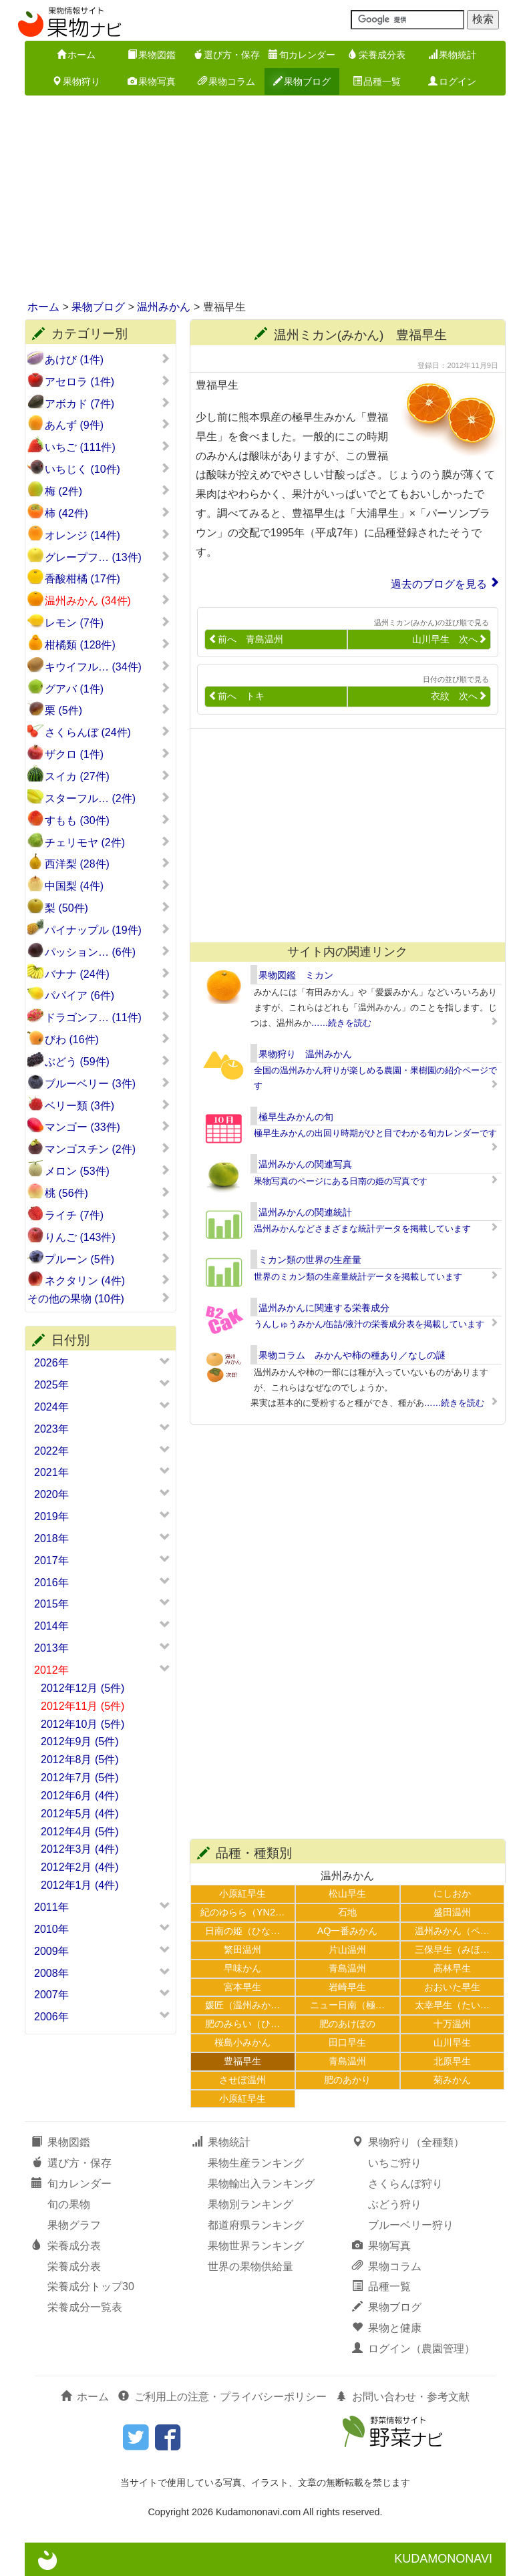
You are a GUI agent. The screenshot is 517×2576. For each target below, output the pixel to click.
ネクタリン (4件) (107, 1280)
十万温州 (452, 2023)
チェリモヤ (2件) (107, 842)
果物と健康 (386, 2328)
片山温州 (347, 1949)
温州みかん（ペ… (452, 1930)
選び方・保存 (226, 54)
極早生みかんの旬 (295, 1116)
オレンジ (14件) (107, 535)
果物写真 (152, 81)
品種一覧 (377, 81)
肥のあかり (347, 2079)
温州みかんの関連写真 (305, 1164)
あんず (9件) (107, 425)
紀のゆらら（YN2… (242, 1912)
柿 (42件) (107, 513)
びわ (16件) (107, 1039)
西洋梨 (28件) (107, 864)
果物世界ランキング (256, 2245)
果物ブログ (302, 81)
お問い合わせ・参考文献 (403, 2396)
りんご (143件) (107, 1237)
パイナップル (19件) (107, 930)
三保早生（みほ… (452, 1949)
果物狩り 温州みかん (305, 1054)
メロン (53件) (107, 1171)
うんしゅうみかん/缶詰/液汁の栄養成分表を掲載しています (369, 1324)
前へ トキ (236, 696)
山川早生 (452, 2042)
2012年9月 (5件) (80, 1741)
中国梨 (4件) (107, 886)
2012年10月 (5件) (82, 1724)
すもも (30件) (107, 820)
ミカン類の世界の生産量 (309, 1259)
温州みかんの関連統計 (305, 1212)
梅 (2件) (107, 491)
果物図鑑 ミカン (295, 975)
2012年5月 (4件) (80, 1813)
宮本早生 (242, 1987)
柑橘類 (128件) (107, 644)
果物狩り (76, 81)
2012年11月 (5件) (82, 1706)
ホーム (76, 54)
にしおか (452, 1893)
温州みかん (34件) (107, 600)
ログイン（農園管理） (413, 2348)
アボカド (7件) (107, 403)
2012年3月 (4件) (80, 1849)
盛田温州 (452, 1912)
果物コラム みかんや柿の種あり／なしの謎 (352, 1355)
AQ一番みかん (347, 1930)
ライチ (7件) (107, 1215)
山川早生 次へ (449, 639)
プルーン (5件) (107, 1259)
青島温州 (347, 1968)
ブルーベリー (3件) (107, 1083)
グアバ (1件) (107, 689)
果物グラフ (74, 2225)
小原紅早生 (242, 1893)
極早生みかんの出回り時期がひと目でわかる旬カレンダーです (375, 1133)
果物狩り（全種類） (408, 2142)
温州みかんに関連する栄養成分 (323, 1307)
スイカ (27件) (107, 776)
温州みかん (163, 307)
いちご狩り (394, 2163)
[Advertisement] (258, 199)
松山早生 (347, 1893)
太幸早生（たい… (452, 2005)
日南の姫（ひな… (242, 1930)
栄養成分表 (376, 54)
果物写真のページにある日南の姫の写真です (340, 1181)
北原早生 (452, 2061)
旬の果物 (68, 2204)
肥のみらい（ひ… (242, 2023)
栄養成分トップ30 (90, 2286)
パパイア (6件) (107, 995)
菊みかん (452, 2079)
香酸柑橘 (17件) (107, 578)
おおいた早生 (452, 1987)
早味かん (242, 1968)
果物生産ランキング (256, 2163)
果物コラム (226, 81)
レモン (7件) (107, 622)
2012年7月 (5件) (80, 1777)
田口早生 (347, 2042)
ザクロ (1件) (107, 754)
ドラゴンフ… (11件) (107, 1017)
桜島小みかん (242, 2042)
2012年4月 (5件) (80, 1831)
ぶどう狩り (394, 2204)
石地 (347, 1912)
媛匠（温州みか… (242, 2005)
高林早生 (452, 1968)
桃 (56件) (107, 1193)
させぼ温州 (242, 2079)
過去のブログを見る (439, 584)
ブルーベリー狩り (411, 2225)
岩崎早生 (347, 1987)
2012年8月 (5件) (80, 1759)
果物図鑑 (152, 54)
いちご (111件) (107, 447)
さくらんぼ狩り (405, 2183)
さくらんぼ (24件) (107, 732)
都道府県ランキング (256, 2225)
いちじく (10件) (107, 469)
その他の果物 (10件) (98, 1298)
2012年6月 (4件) (80, 1795)
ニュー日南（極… (347, 2005)
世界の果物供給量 (250, 2266)
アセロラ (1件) (107, 381)
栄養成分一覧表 (84, 2307)
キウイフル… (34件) (107, 667)
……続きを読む (341, 1023)
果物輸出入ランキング (261, 2183)
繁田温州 (242, 1949)
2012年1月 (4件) (80, 1885)
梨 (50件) (107, 908)
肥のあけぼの (347, 2023)
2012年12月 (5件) (82, 1688)
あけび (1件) (107, 359)
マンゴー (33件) (107, 1127)
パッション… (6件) (107, 952)
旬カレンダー (302, 54)
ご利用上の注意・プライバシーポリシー (222, 2396)
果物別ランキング (250, 2204)
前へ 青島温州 (245, 639)
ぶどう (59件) (107, 1061)
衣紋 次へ (459, 696)
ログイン (452, 81)
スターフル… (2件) (107, 798)
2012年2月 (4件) (80, 1867)
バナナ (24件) (107, 974)
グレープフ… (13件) (107, 557)
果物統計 (452, 54)
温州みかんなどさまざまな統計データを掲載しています (362, 1229)
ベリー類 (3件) (107, 1105)
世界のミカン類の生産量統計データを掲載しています (358, 1277)
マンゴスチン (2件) (107, 1149)
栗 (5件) (107, 710)
